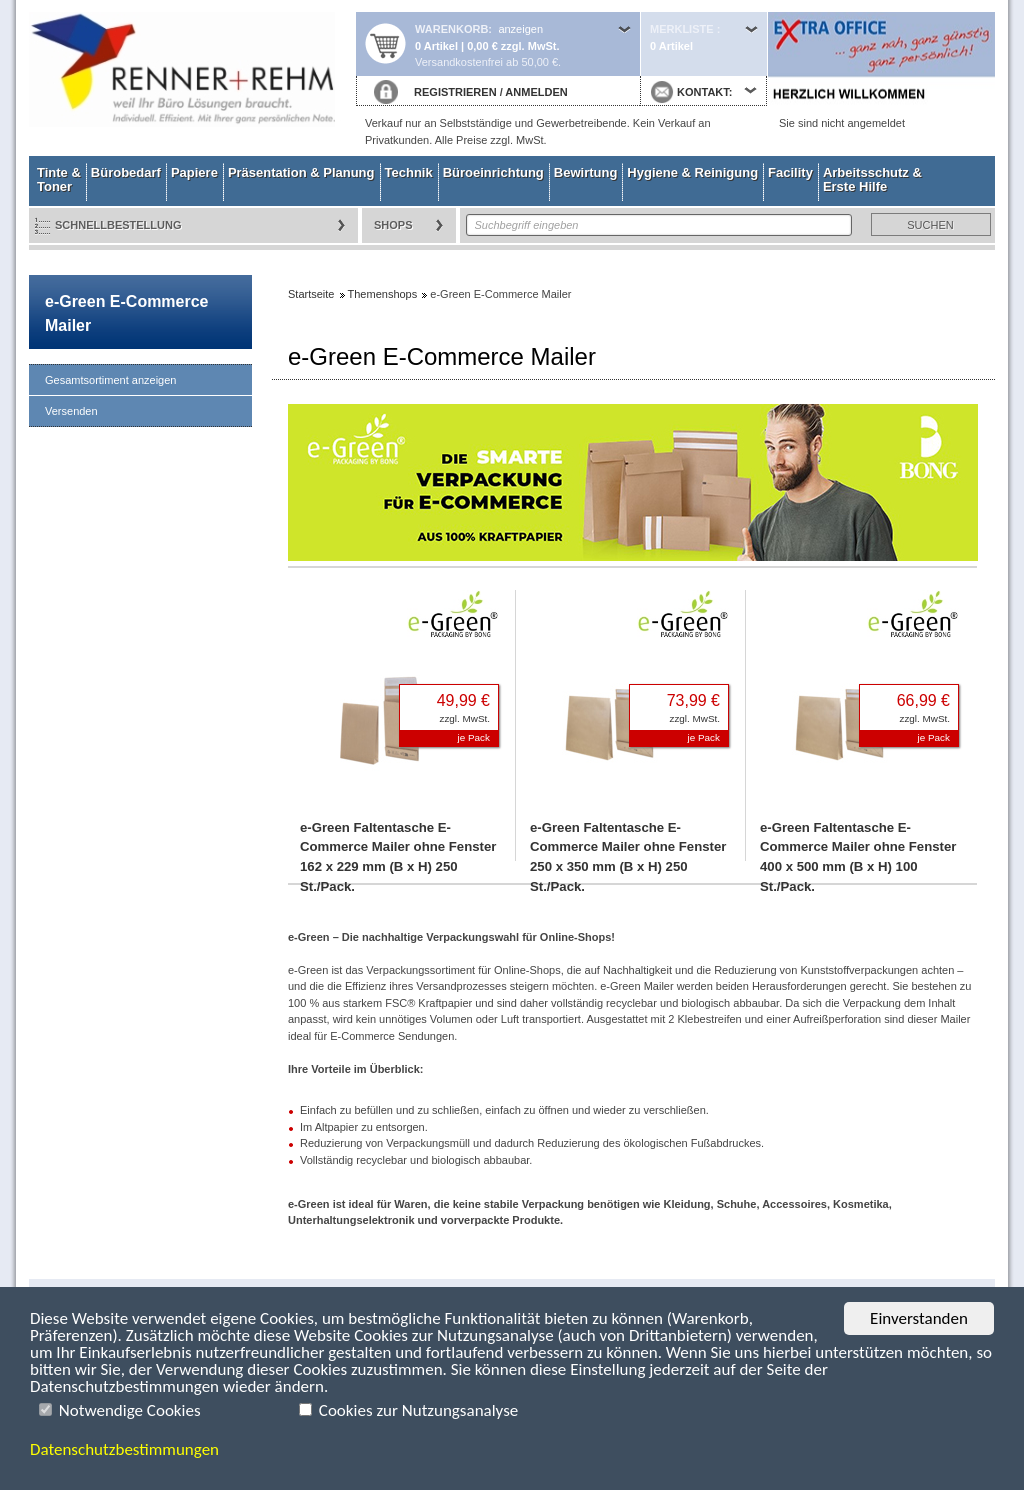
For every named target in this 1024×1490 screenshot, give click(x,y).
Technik (409, 172)
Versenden (71, 411)
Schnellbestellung (118, 225)
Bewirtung (586, 172)
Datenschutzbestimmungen (124, 1449)
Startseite (192, 78)
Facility (790, 172)
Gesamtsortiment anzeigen (110, 380)
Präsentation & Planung (301, 172)
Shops (393, 225)
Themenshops (383, 294)
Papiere (194, 172)
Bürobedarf (126, 172)
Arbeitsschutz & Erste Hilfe (872, 179)
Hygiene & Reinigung (692, 172)
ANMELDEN (536, 92)
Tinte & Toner (59, 179)
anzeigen (520, 29)
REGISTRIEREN (455, 92)
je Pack (474, 737)
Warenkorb (451, 29)
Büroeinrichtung (493, 172)
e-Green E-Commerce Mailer (126, 313)
